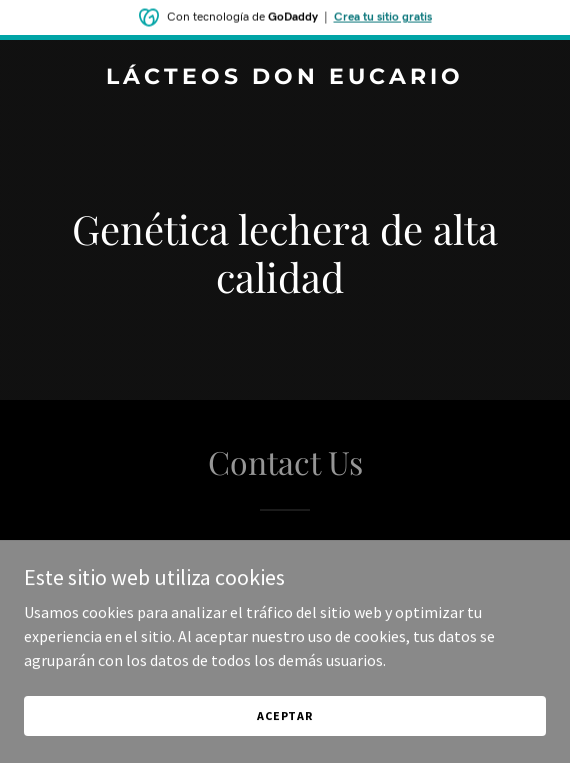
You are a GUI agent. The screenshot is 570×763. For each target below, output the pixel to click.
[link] (285, 78)
